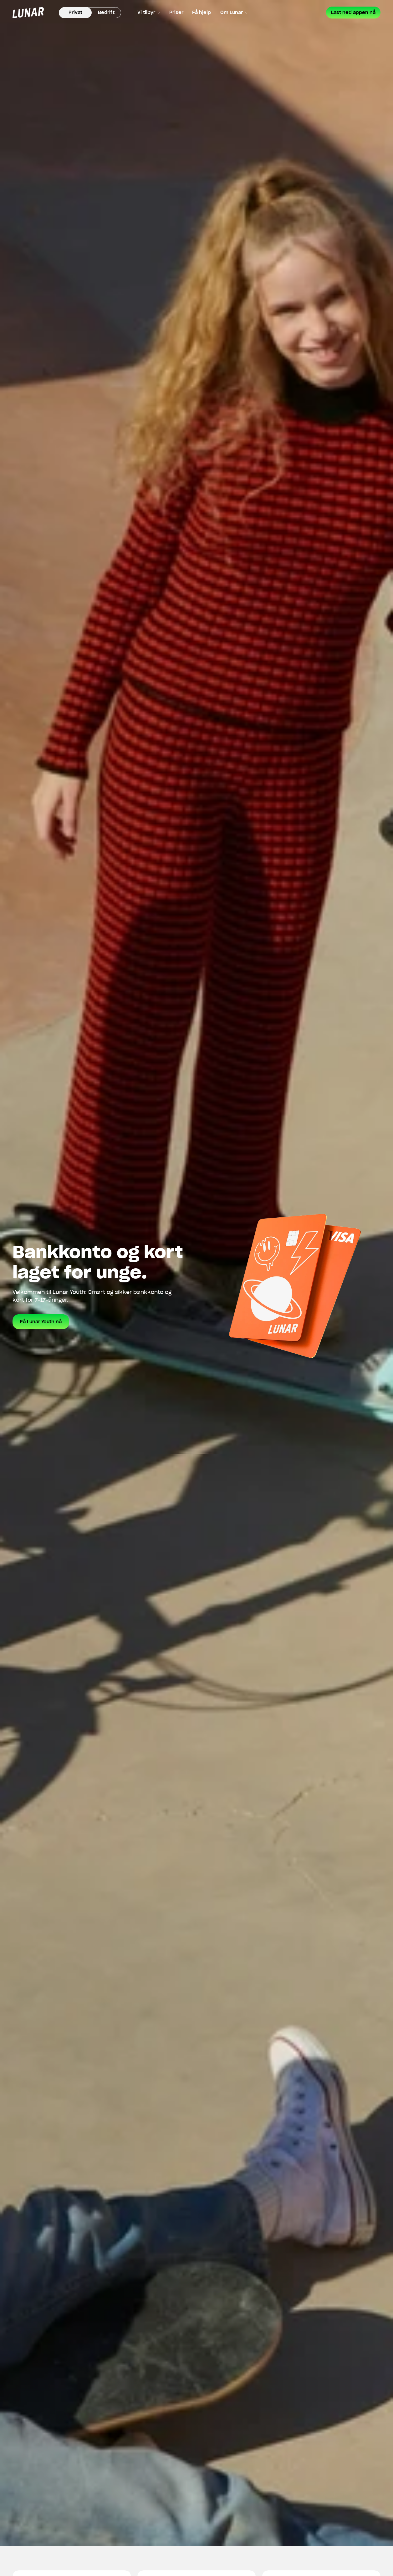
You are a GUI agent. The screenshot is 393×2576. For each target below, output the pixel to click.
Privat (75, 12)
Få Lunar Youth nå (41, 1322)
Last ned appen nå (353, 12)
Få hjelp (201, 12)
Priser (176, 12)
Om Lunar (234, 12)
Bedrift (106, 12)
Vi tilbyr (148, 12)
